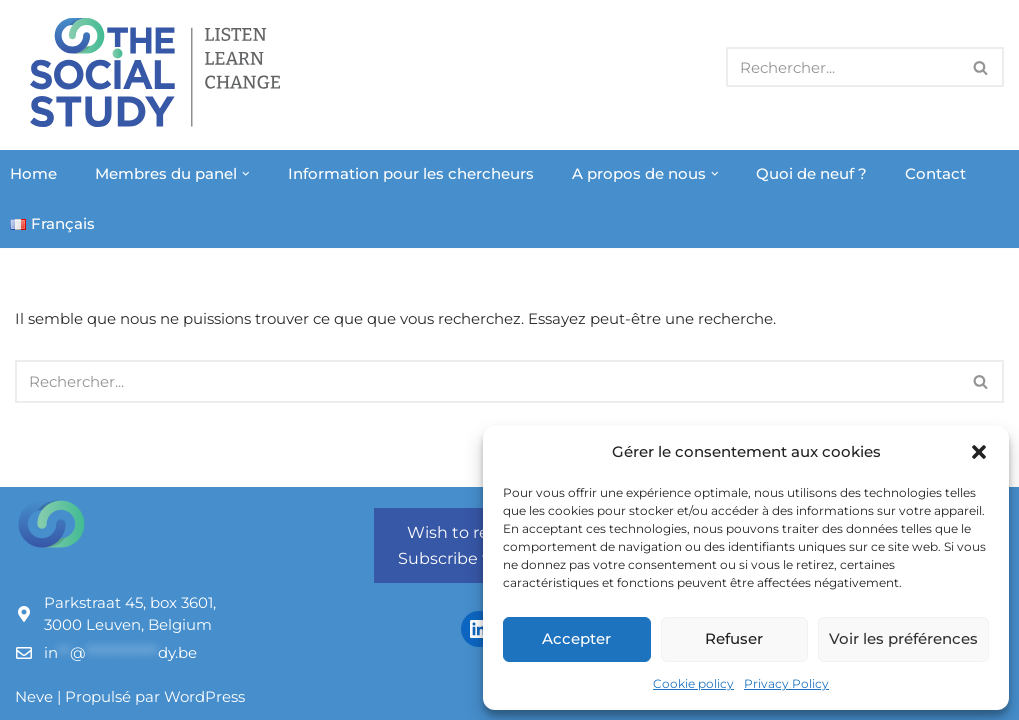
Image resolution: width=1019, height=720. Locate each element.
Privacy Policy (786, 683)
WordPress (204, 696)
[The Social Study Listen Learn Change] (160, 72)
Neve (34, 696)
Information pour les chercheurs (411, 173)
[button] (979, 452)
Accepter (576, 638)
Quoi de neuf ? (811, 173)
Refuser (734, 638)
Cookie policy (693, 683)
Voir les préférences (903, 638)
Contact (935, 173)
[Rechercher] (842, 67)
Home (33, 173)
